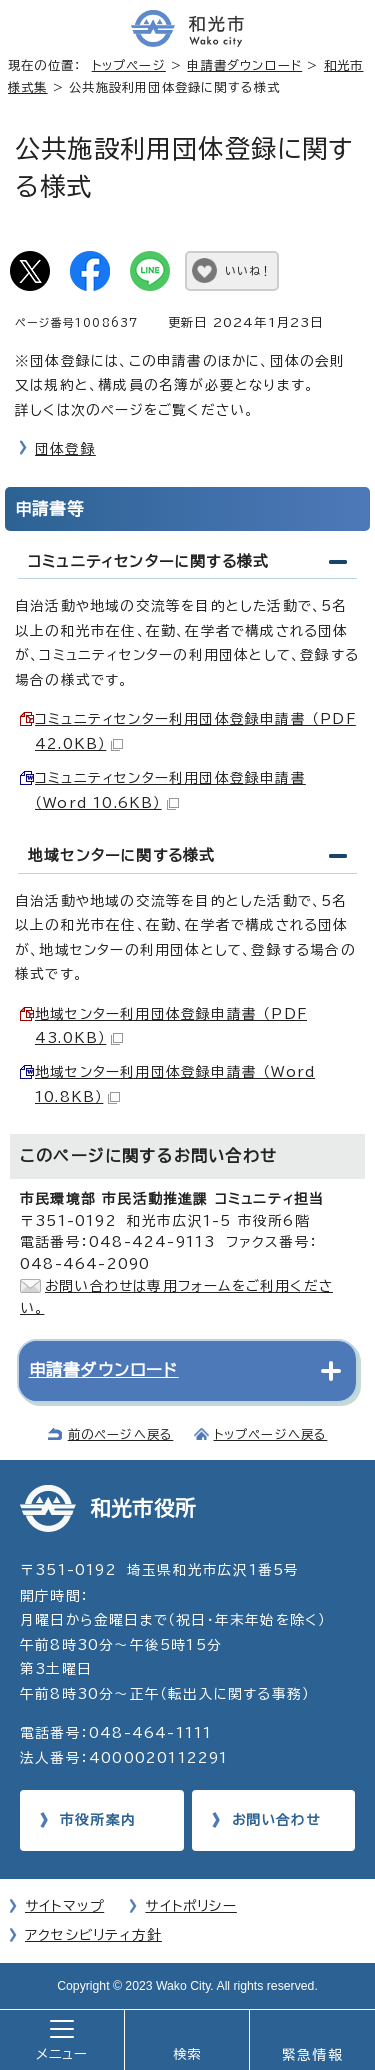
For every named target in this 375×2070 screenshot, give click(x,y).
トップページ (129, 65)
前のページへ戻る (121, 1434)
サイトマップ (64, 1906)
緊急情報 (312, 2055)
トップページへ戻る (271, 1434)
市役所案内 (98, 1820)
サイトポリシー (190, 1906)
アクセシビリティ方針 (93, 1935)
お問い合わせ (276, 1820)
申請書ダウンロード (244, 65)
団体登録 (65, 449)
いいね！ (248, 270)
